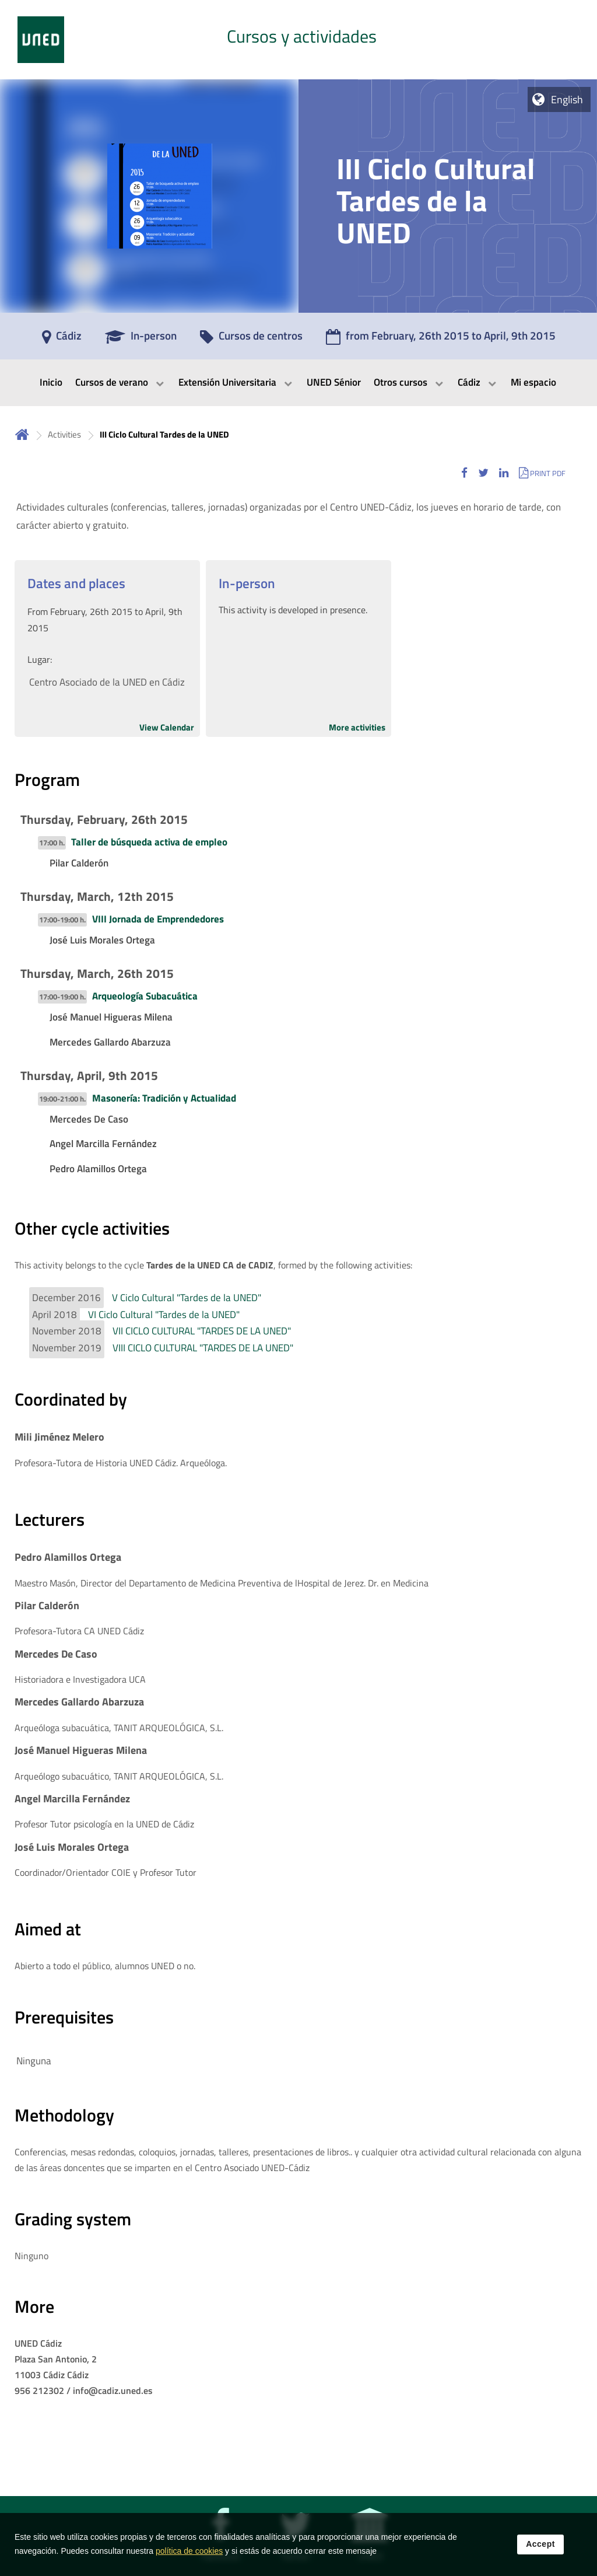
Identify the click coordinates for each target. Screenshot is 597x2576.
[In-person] (140, 339)
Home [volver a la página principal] (22, 434)
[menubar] (298, 382)
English (567, 99)
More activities (357, 727)
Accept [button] (540, 2552)
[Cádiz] (61, 339)
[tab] (298, 39)
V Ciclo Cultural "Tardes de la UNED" (186, 1297)
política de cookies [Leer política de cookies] (189, 2559)
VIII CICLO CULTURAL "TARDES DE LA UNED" (203, 1347)
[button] (464, 473)
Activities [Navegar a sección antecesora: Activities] (64, 434)
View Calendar (166, 727)
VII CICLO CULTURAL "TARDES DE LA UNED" (202, 1330)
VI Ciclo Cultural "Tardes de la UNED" (164, 1314)
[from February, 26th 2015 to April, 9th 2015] (440, 339)
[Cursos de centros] (251, 339)
